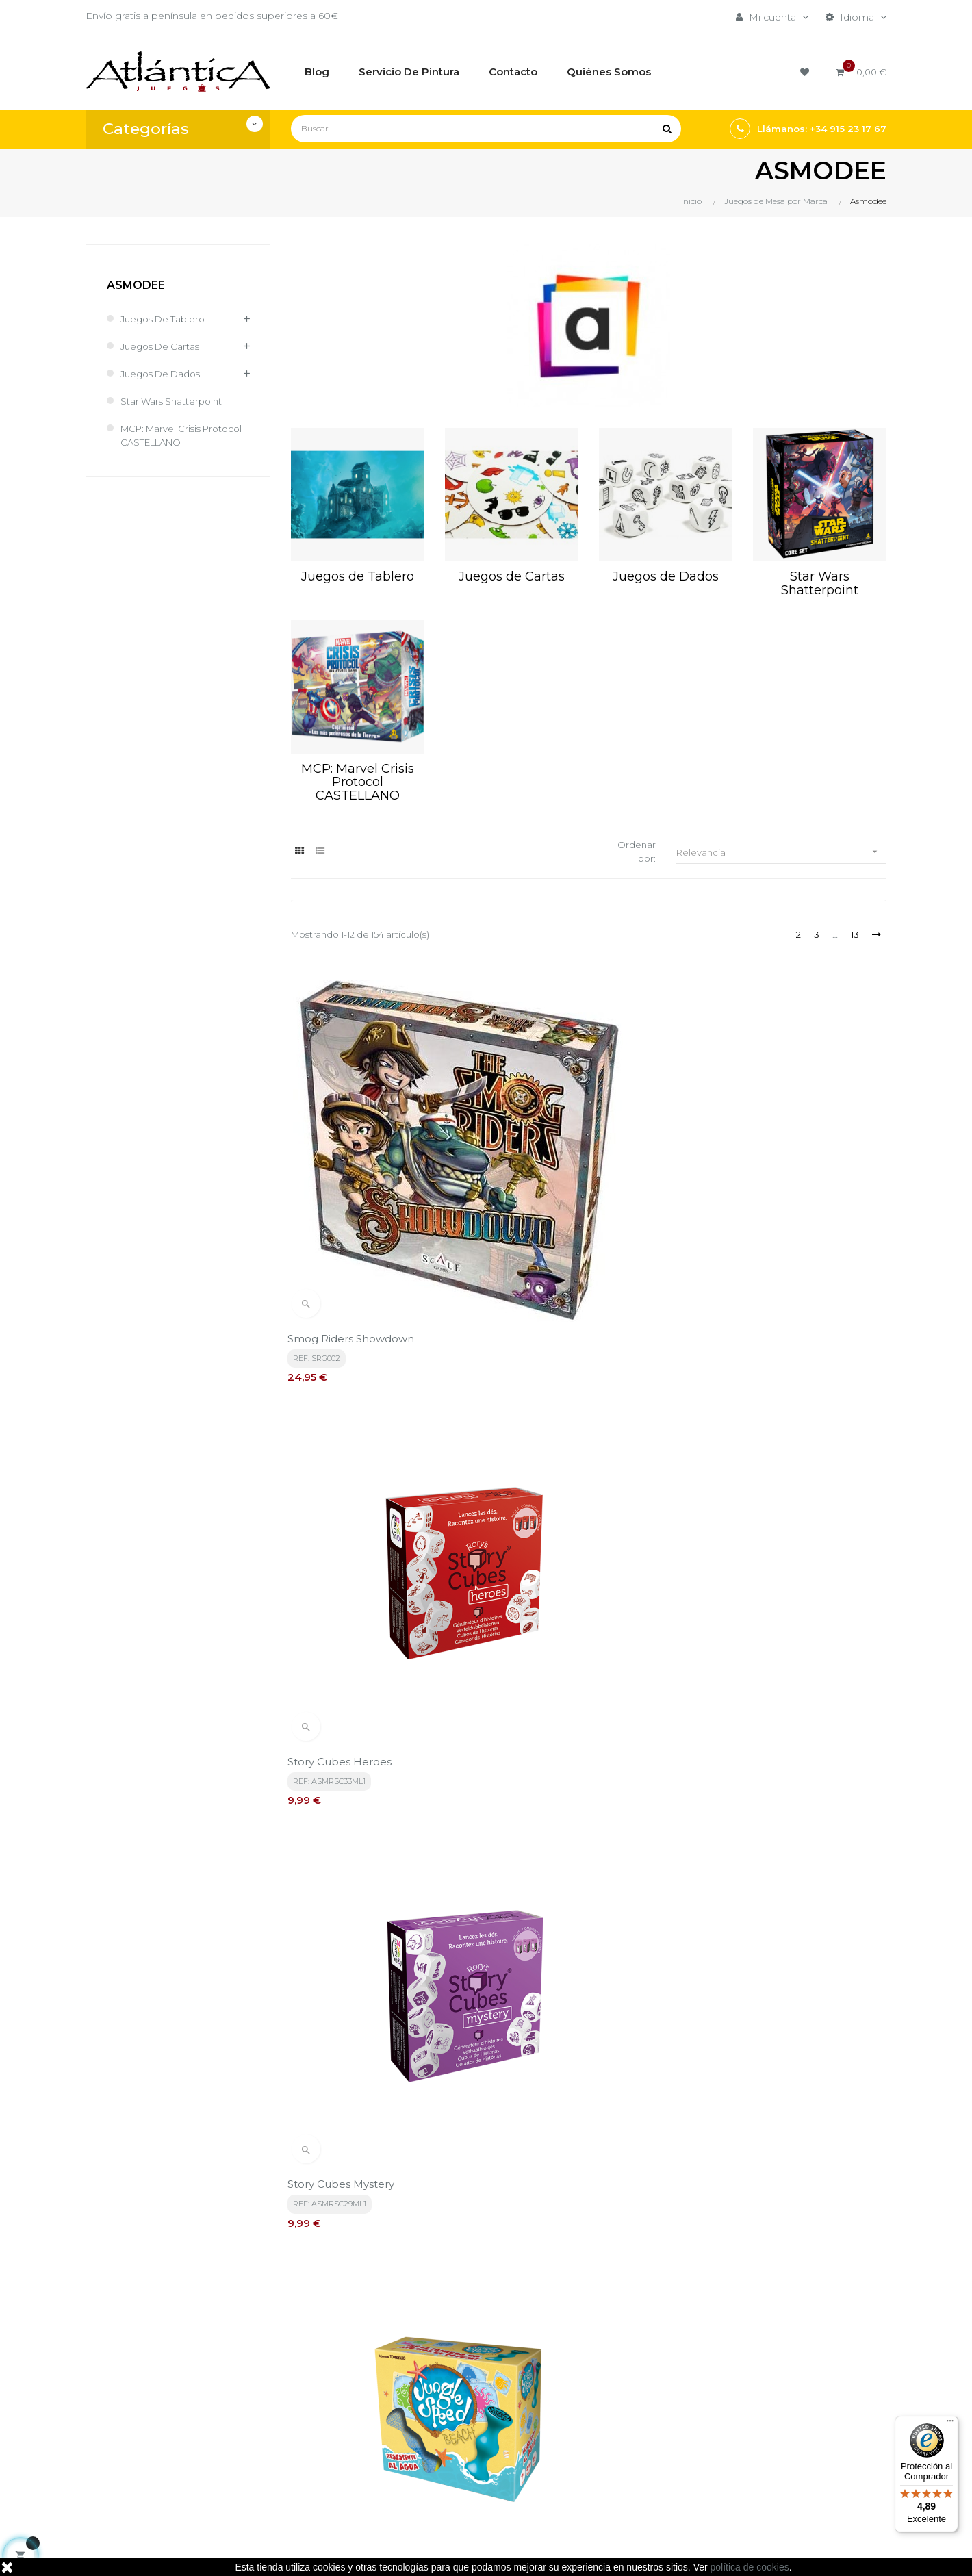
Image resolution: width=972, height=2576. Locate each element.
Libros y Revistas (604, 2449)
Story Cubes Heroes (548, 1183)
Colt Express (734, 1980)
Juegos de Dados (163, 374)
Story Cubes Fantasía (345, 1714)
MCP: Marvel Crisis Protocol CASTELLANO (176, 435)
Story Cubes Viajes (749, 1449)
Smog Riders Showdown (354, 1183)
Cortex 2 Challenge (752, 1714)
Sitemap (585, 2472)
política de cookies (750, 2567)
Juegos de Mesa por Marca (614, 2395)
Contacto (450, 2472)
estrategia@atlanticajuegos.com (162, 2464)
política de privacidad (370, 2261)
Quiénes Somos (466, 2449)
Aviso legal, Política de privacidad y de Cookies (484, 2419)
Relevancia (781, 853)
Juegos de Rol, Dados (618, 2425)
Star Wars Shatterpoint (173, 401)
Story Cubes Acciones (552, 1449)
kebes (352, 2552)
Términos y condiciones (484, 2388)
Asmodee (136, 285)
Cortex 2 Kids (530, 1980)
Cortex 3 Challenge (341, 1980)
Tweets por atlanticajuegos (766, 2383)
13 (853, 936)
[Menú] (950, 2424)
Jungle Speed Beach (345, 1449)
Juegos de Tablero (166, 319)
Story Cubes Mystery (755, 1183)
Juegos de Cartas (162, 346)
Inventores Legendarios (557, 1714)
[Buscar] (486, 128)
